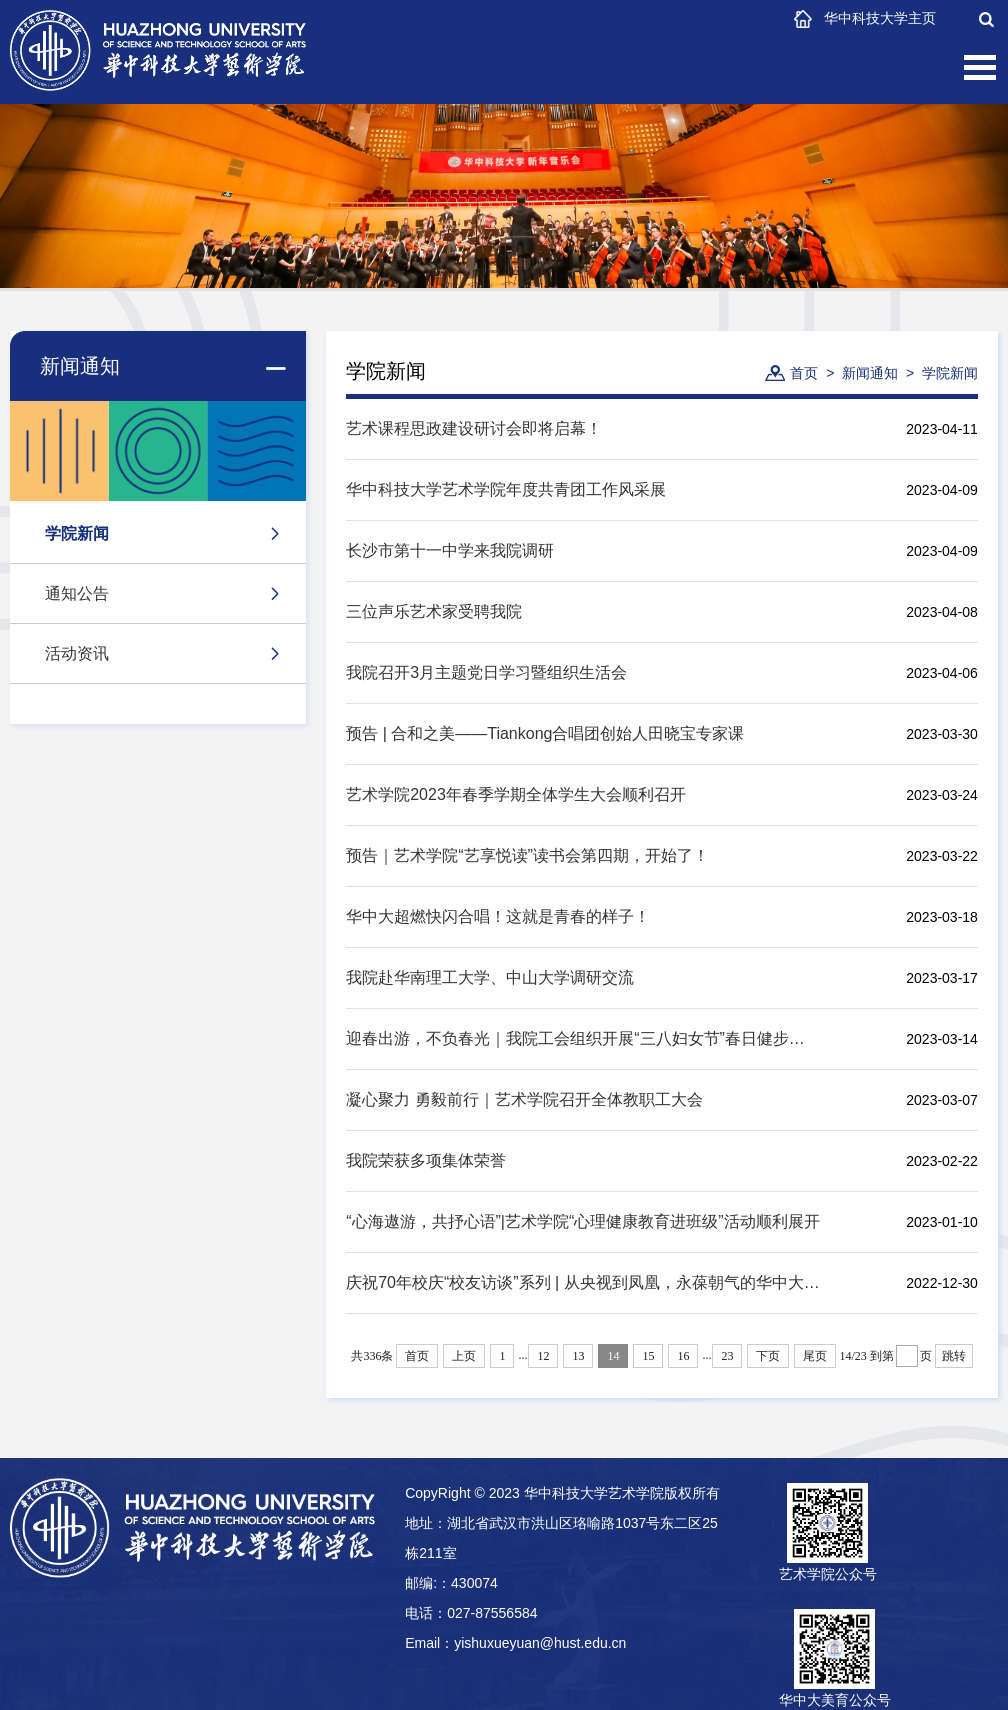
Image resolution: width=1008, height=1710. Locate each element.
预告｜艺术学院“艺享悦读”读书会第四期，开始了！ (527, 855)
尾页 (815, 1356)
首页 (804, 373)
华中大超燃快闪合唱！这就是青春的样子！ (498, 916)
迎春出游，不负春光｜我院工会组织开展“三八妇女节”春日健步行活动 (583, 1038)
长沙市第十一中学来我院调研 (450, 550)
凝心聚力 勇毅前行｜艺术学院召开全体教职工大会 (524, 1099)
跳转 (954, 1356)
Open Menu (980, 67)
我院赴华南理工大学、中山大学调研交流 (490, 977)
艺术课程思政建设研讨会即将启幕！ (474, 428)
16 (683, 1356)
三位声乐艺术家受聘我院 (434, 611)
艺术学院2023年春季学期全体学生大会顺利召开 (516, 794)
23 (727, 1356)
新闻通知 (870, 373)
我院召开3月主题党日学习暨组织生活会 (486, 672)
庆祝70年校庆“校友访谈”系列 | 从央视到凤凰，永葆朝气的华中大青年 (583, 1282)
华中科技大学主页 (880, 18)
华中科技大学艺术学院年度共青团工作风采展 (506, 489)
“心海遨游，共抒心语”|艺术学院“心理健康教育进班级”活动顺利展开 (582, 1221)
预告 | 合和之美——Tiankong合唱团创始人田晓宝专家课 (545, 733)
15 (648, 1356)
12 (543, 1356)
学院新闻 (950, 373)
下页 (768, 1356)
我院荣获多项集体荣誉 (426, 1160)
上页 (464, 1356)
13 (578, 1356)
